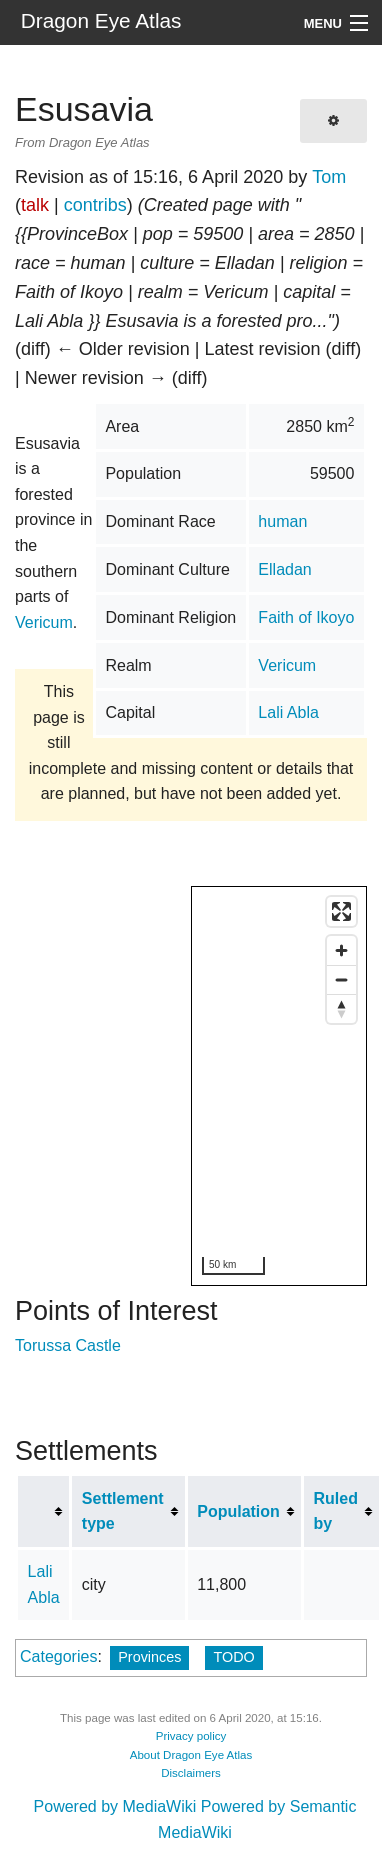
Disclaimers (191, 1773)
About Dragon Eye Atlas (191, 1755)
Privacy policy (191, 1736)
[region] (280, 1087)
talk (35, 205)
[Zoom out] (341, 979)
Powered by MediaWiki (115, 1806)
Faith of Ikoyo (306, 617)
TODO (233, 1657)
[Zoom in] (341, 950)
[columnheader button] (44, 1511)
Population (238, 1511)
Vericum (287, 665)
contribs (95, 205)
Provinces (149, 1657)
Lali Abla (288, 712)
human (282, 521)
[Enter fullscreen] (341, 911)
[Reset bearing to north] (341, 1008)
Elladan (284, 569)
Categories (58, 1656)
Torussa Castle (68, 1345)
